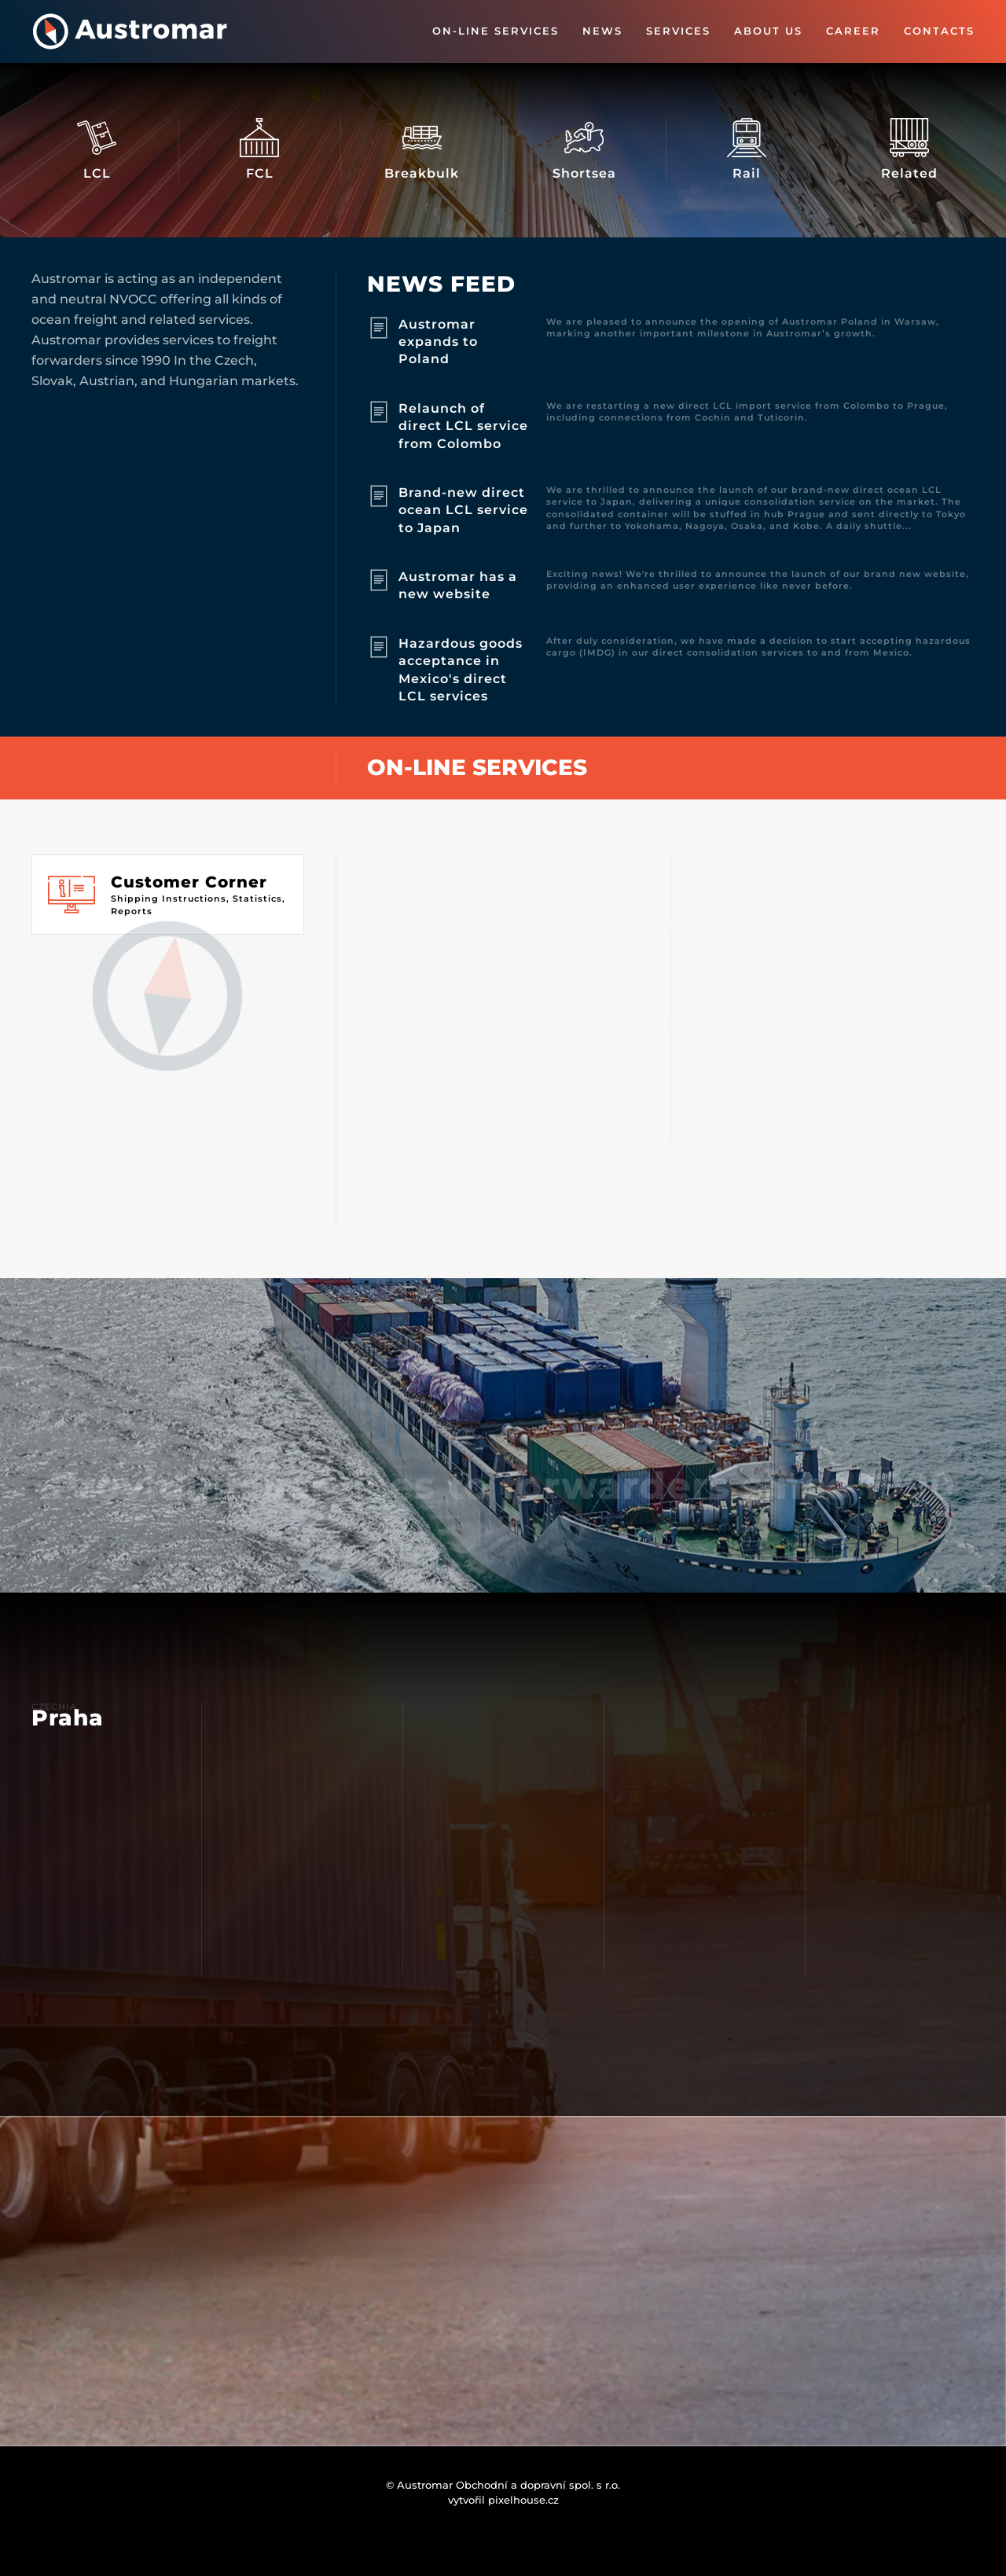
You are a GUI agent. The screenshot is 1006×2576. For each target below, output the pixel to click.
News (602, 30)
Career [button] (853, 30)
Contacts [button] (939, 30)
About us (768, 30)
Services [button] (678, 30)
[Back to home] (129, 31)
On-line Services (495, 30)
